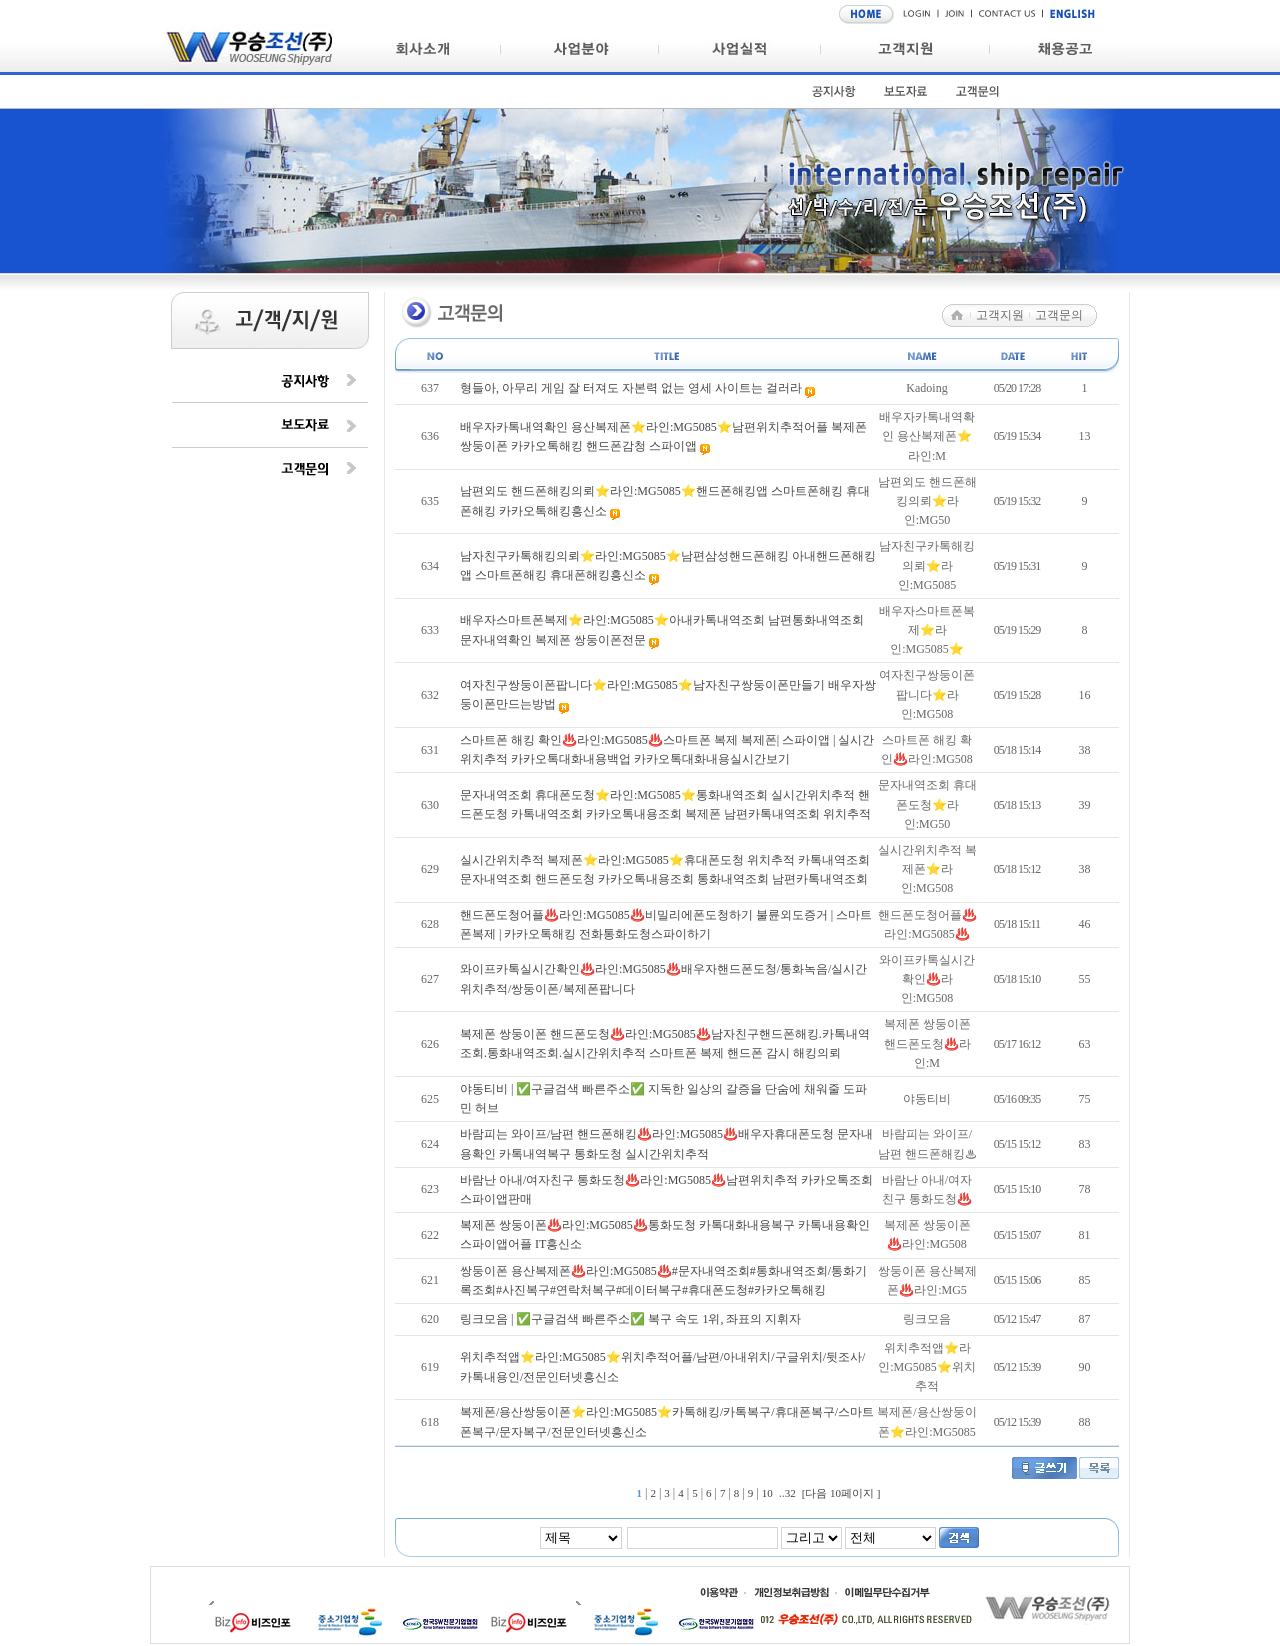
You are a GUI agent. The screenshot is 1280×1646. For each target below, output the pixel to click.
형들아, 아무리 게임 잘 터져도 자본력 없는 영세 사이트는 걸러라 (632, 388)
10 (767, 1493)
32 (790, 1493)
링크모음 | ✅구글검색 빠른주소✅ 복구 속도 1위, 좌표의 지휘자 (630, 1319)
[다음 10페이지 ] (841, 1493)
